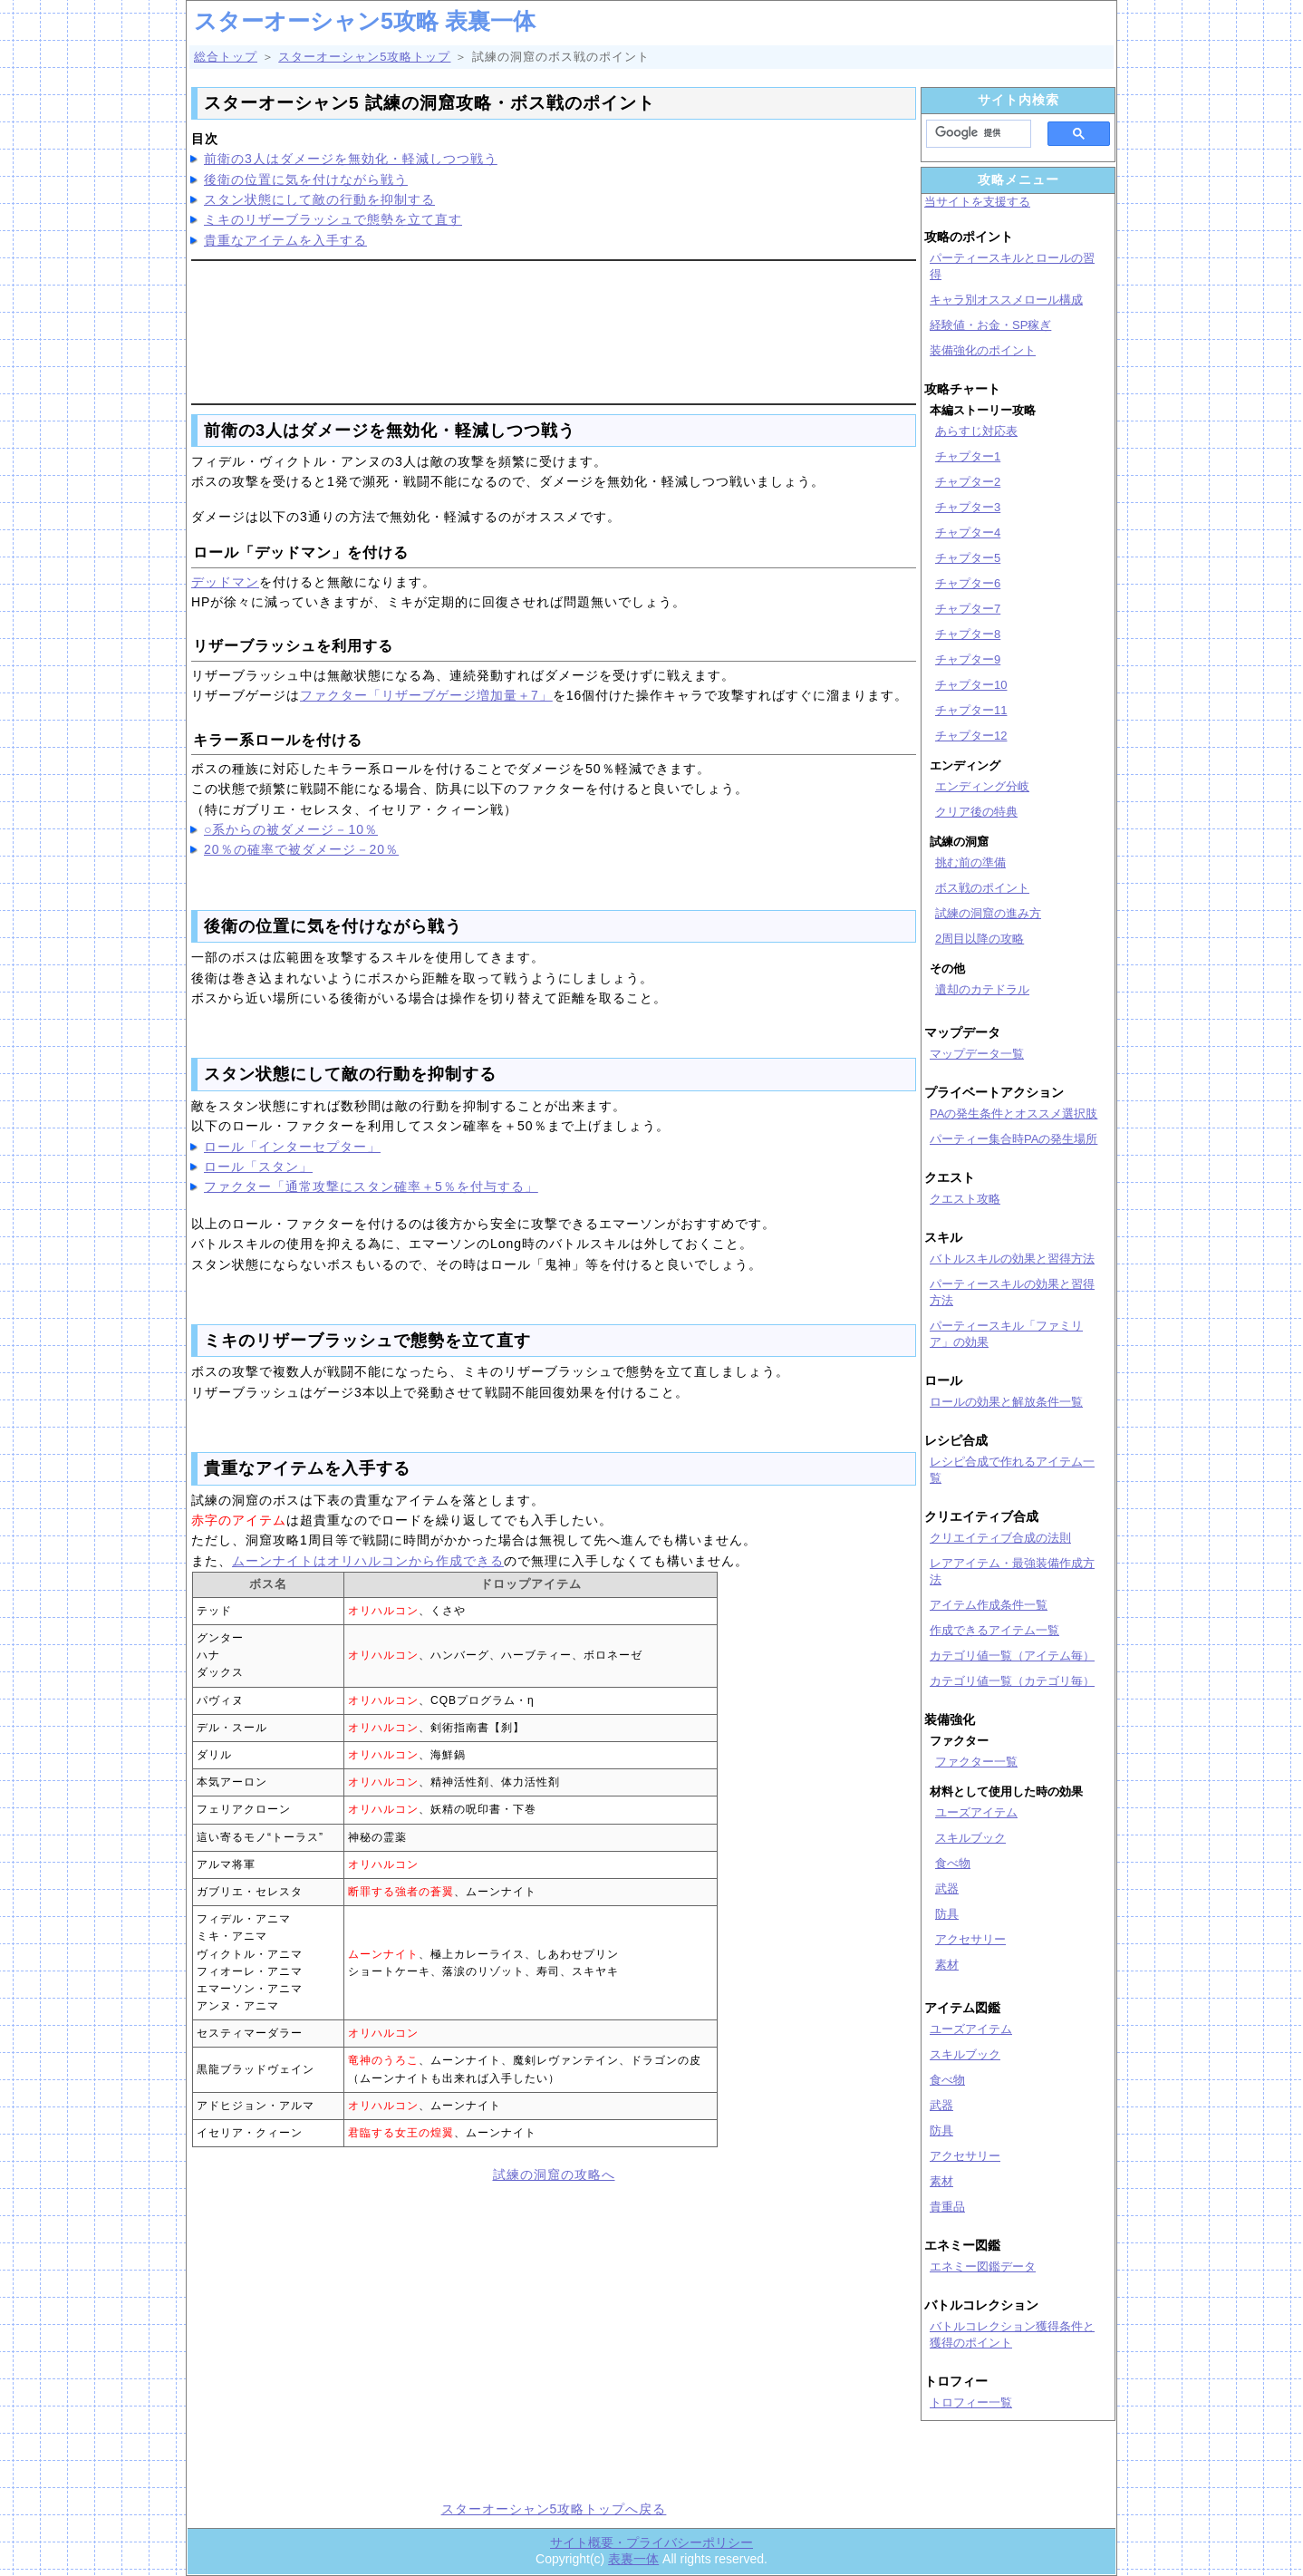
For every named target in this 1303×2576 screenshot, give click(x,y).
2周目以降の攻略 (979, 938)
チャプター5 (967, 558)
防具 (947, 1914)
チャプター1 (967, 456)
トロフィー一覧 (971, 2402)
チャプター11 (971, 710)
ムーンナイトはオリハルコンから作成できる (368, 1561)
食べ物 (952, 1863)
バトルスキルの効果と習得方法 (1012, 1258)
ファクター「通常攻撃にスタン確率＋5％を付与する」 (371, 1186)
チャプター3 (967, 507)
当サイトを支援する (977, 201)
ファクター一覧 (976, 1761)
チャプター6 (967, 583)
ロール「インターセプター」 (292, 1146)
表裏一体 (633, 2559)
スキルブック (970, 1838)
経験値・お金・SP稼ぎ (990, 325)
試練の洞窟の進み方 (988, 913)
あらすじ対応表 (976, 431)
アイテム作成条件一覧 (988, 1605)
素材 (947, 1964)
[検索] (973, 133)
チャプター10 (971, 685)
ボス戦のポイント (982, 888)
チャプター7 (967, 608)
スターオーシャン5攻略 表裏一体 (365, 21)
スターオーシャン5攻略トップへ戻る (554, 2509)
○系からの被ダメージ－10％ (291, 829)
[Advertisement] (553, 329)
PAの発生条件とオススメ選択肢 (1013, 1113)
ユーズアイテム (976, 1812)
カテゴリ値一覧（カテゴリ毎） (1012, 1681)
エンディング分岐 (982, 786)
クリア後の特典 (976, 811)
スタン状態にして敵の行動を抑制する (319, 199)
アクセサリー (970, 1939)
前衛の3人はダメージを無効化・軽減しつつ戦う (350, 158)
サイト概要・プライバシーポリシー (651, 2542)
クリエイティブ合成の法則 (1000, 1538)
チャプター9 (967, 659)
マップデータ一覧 (977, 1053)
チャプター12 (971, 735)
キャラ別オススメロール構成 (1006, 299)
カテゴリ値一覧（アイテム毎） (1012, 1655)
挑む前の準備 (970, 862)
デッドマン (225, 582)
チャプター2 (967, 482)
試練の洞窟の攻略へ (554, 2174)
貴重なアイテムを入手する (285, 240)
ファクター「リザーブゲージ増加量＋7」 (426, 695)
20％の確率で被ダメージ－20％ (301, 849)
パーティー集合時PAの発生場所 (1013, 1139)
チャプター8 (967, 634)
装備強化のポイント (983, 350)
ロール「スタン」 (258, 1166)
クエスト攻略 (965, 1199)
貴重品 (947, 2206)
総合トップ (225, 56)
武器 (947, 1888)
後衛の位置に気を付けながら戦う (306, 179)
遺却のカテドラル (982, 989)
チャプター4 (967, 532)
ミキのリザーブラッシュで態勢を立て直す (333, 219)
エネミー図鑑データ (983, 2266)
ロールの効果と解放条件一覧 (1006, 1402)
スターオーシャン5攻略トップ (364, 56)
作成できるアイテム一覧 (994, 1630)
